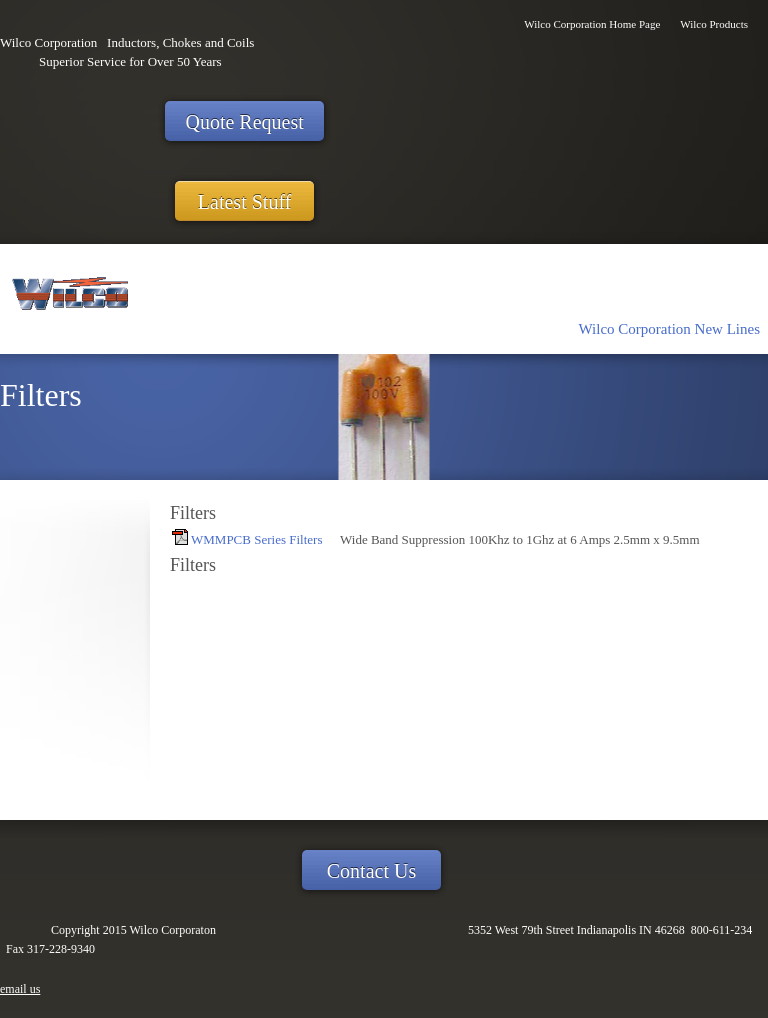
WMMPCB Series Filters (256, 539)
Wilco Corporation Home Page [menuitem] (592, 24)
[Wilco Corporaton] (67, 299)
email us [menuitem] (20, 989)
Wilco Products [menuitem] (714, 24)
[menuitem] (669, 328)
